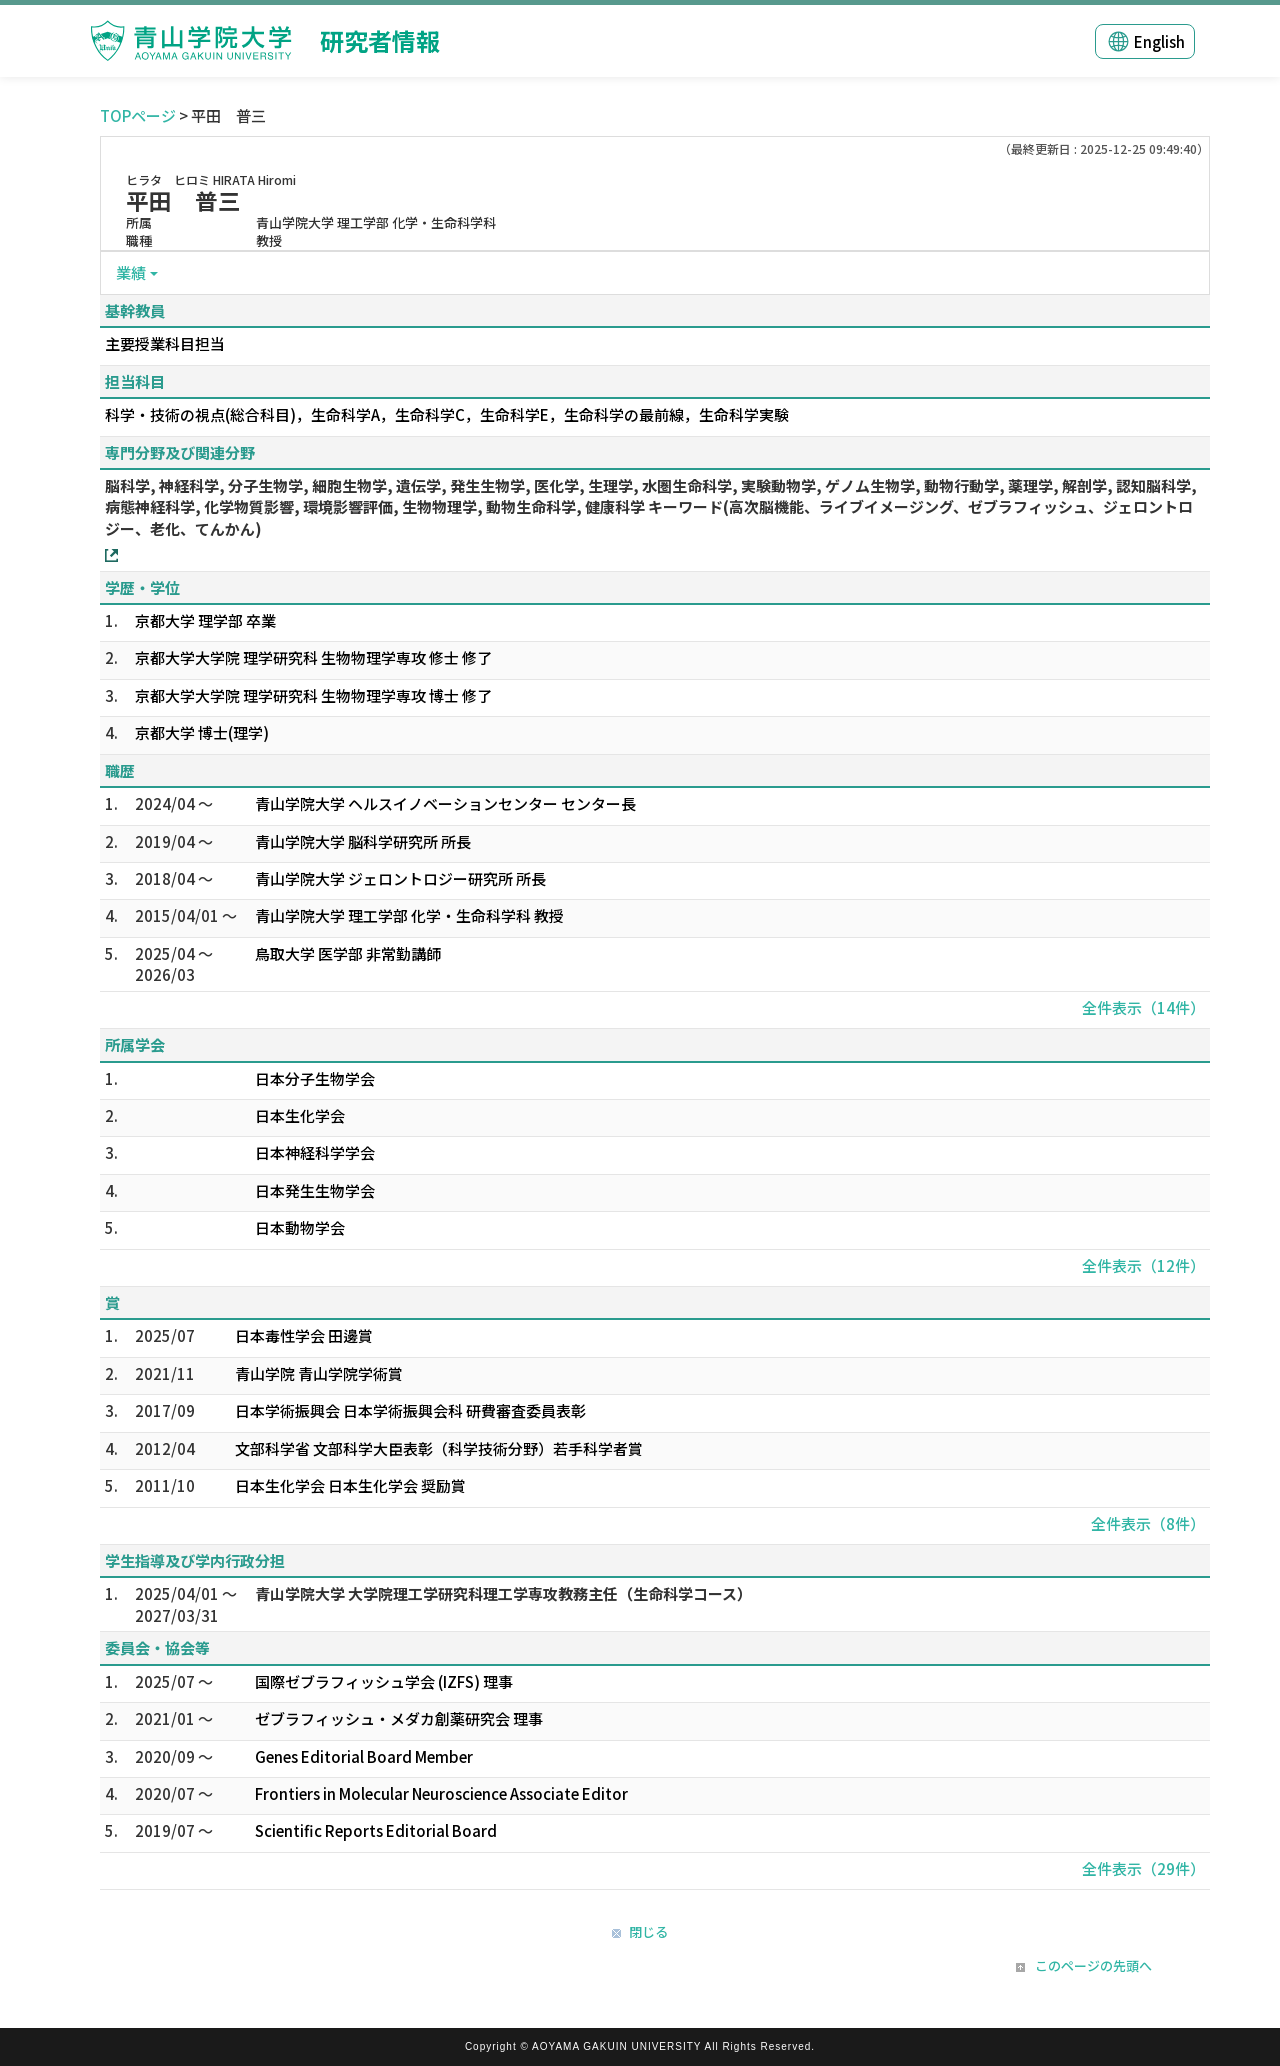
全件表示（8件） (1148, 1523)
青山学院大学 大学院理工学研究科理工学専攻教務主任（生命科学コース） (503, 1593)
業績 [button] (131, 272)
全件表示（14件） (1143, 1007)
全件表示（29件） (1143, 1868)
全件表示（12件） (1143, 1265)
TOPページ (138, 115)
